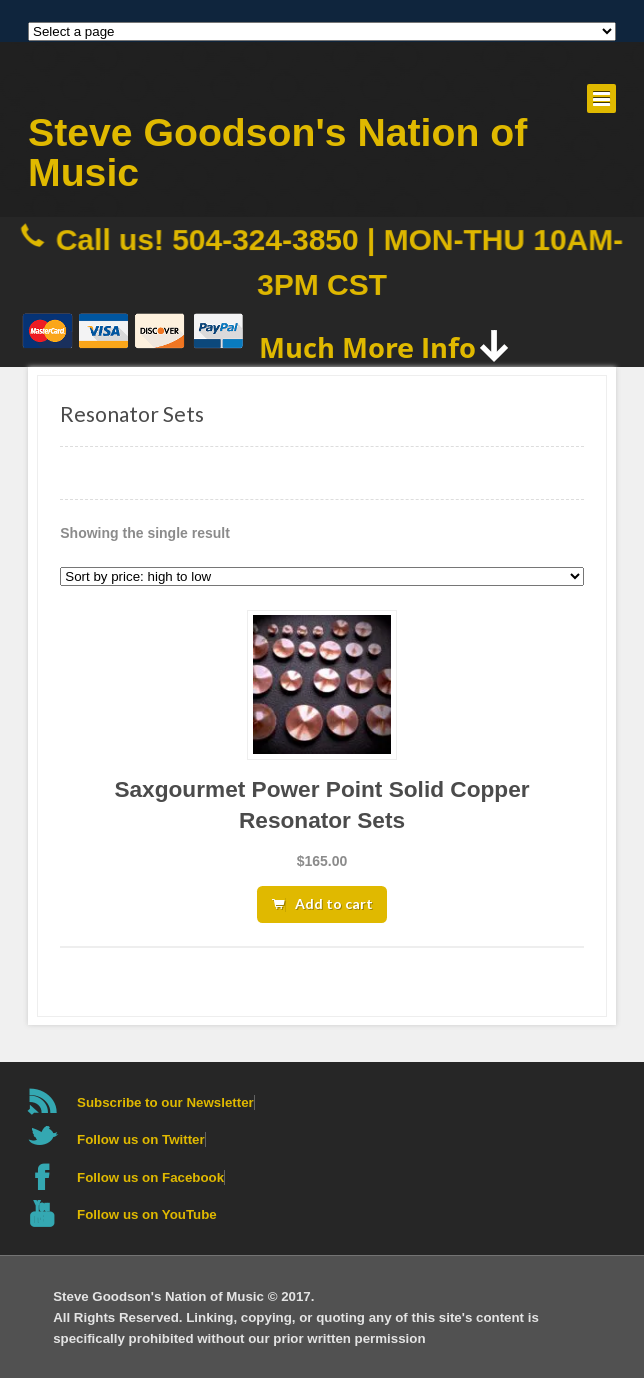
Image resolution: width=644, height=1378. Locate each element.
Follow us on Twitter (141, 1139)
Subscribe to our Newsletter (165, 1102)
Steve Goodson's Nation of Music (277, 153)
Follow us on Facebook (150, 1177)
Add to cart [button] (334, 903)
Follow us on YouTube (147, 1214)
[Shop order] (321, 576)
